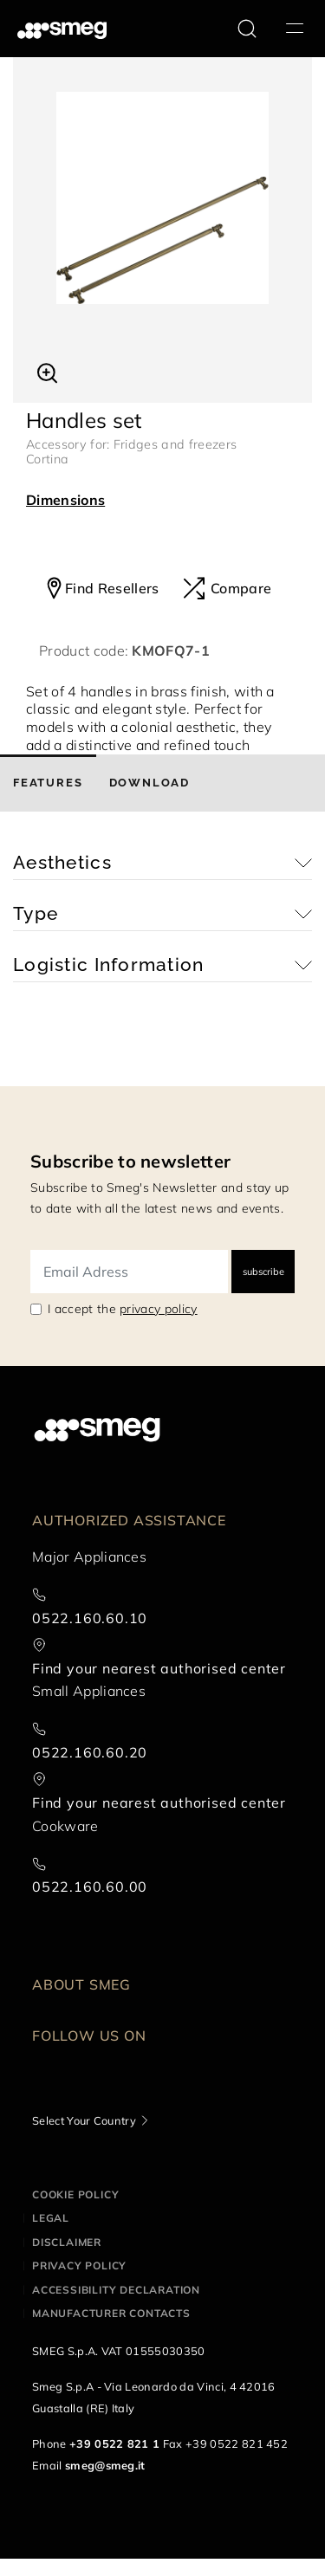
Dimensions (65, 499)
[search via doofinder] (247, 28)
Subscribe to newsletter (130, 1161)
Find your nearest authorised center (159, 1668)
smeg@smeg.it (105, 2465)
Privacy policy (79, 2265)
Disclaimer (66, 2242)
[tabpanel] (162, 198)
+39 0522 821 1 (114, 2443)
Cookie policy (75, 2194)
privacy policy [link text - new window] (158, 1309)
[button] (47, 370)
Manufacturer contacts (111, 2313)
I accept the (123, 1309)
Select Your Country (84, 2120)
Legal (50, 2217)
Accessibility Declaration (116, 2289)
